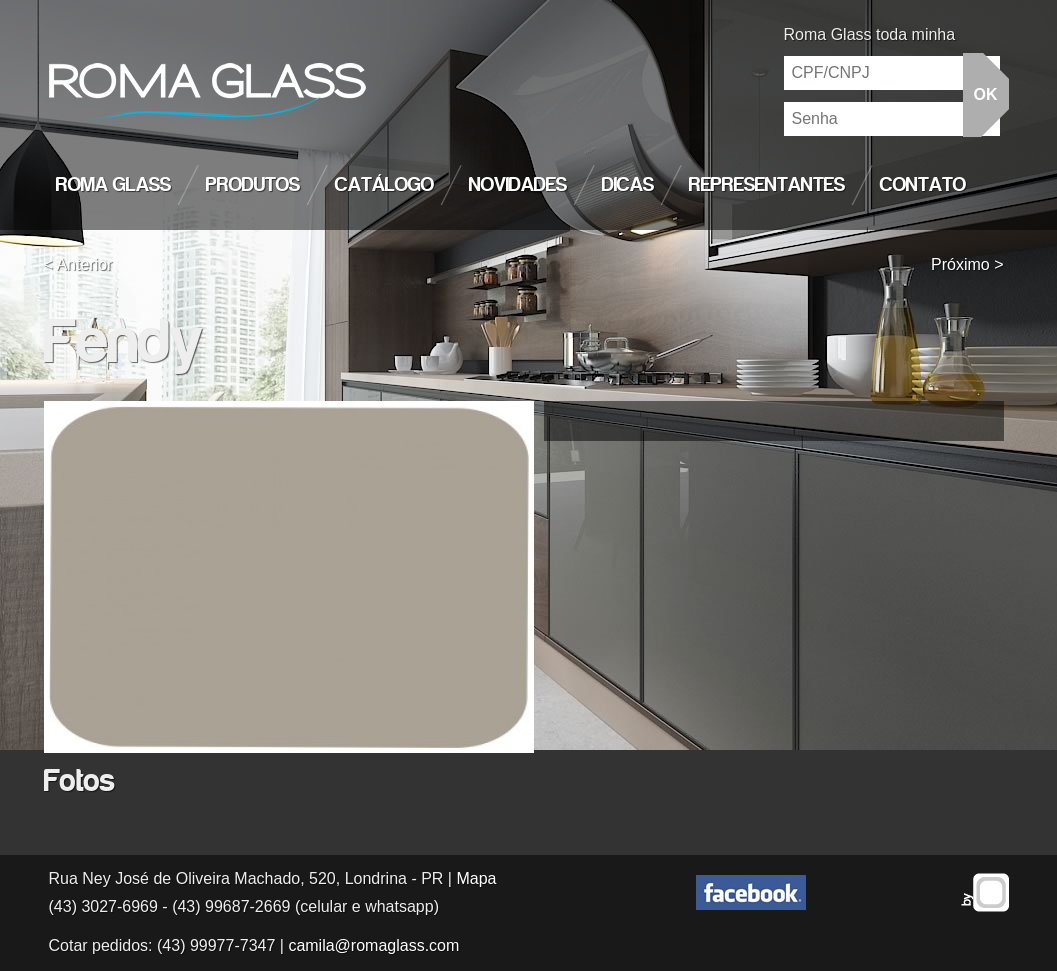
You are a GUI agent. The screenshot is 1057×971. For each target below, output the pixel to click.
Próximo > (967, 264)
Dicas (628, 185)
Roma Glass (113, 185)
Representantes (767, 185)
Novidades (518, 185)
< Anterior (78, 264)
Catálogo (384, 185)
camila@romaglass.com (373, 945)
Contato (923, 185)
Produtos (253, 185)
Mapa (476, 878)
